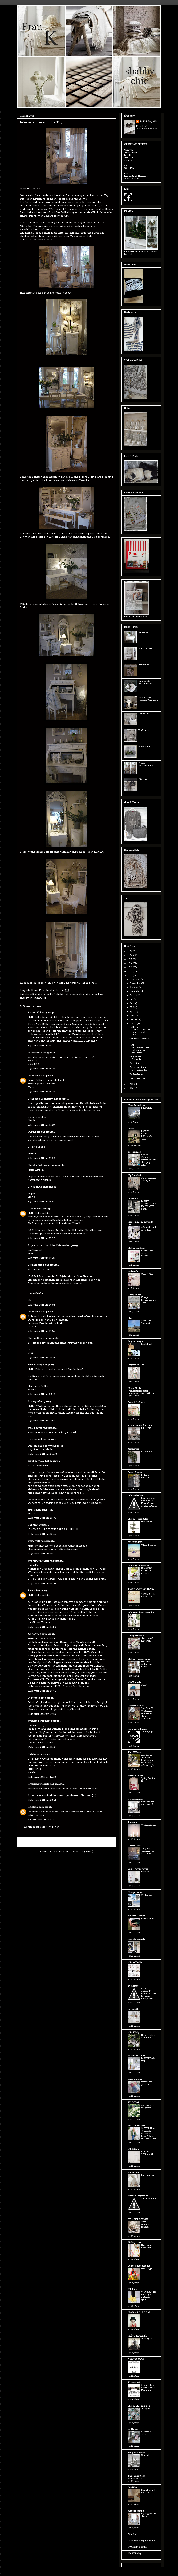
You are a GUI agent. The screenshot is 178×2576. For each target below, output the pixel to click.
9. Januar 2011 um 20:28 (41, 1357)
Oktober (134, 987)
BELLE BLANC (135, 1542)
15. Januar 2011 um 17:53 (42, 1777)
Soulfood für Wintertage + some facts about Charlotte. (147, 1713)
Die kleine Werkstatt (40, 1098)
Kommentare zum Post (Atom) (74, 1851)
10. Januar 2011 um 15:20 (42, 1553)
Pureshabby (35, 1364)
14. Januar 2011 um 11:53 (42, 1747)
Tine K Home (135, 1752)
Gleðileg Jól (146, 2338)
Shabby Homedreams (139, 1659)
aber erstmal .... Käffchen (148, 1639)
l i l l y (143, 2315)
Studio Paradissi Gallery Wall (148, 1179)
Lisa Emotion (36, 1264)
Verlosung (143, 664)
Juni (132, 1003)
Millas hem (133, 2172)
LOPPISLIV (133, 2149)
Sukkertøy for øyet (138, 1869)
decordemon (134, 1152)
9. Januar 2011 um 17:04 (41, 1124)
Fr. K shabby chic (148, 121)
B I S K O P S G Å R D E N (140, 1425)
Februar (134, 1019)
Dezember (135, 979)
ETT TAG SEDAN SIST (147, 2153)
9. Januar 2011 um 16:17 (41, 1045)
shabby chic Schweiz (33, 997)
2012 (130, 971)
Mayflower (133, 1449)
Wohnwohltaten (38, 1560)
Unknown (34, 1075)
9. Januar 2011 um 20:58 (41, 1394)
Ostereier (134, 1063)
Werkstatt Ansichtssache (141, 1612)
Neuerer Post (29, 1842)
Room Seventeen (136, 1472)
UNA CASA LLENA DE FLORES (146, 1571)
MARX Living (134, 2553)
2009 (130, 1088)
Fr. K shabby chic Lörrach (66, 994)
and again (145, 2408)
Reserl (31, 1590)
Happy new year (137, 1077)
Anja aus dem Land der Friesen (47, 1245)
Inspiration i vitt (136, 1364)
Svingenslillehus (136, 2452)
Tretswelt (34, 1541)
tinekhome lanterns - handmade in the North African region (148, 1760)
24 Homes (34, 1697)
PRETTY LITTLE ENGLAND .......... (146, 1135)
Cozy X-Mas (147, 1274)
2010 (130, 1084)
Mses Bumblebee (136, 1105)
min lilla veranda (136, 1939)
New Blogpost (147, 2268)
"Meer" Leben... (148, 1545)
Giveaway (143, 632)
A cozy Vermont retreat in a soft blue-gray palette (148, 1159)
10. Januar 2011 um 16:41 (42, 1583)
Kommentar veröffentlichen (41, 1826)
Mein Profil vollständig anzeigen (146, 127)
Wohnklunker (135, 1495)
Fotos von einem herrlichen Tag (138, 1068)
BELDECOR (133, 2102)
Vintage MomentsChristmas (148, 1300)
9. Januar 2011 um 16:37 (41, 1091)
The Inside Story (136, 2476)
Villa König (133, 2032)
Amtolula (132, 1822)
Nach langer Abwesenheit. (147, 2246)
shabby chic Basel (93, 994)
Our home (34, 1131)
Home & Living (135, 1775)
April (133, 1011)
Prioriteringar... (148, 2175)
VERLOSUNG (145, 648)
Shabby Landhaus (136, 1248)
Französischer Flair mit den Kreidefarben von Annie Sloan (149, 1502)
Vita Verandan (135, 1682)
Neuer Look (144, 713)
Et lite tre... (146, 1871)
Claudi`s (33, 1208)
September (135, 991)
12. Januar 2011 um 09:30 (42, 1713)
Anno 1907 (34, 1012)
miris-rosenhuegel (137, 1729)
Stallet (144, 1685)
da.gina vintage (135, 1341)
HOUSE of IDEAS (136, 2055)
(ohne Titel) (144, 746)
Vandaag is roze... (146, 2433)
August (134, 995)
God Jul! (145, 2455)
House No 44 (134, 1388)
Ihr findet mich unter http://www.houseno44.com (141, 1392)
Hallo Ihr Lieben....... (54, 158)
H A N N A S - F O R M (139, 2312)
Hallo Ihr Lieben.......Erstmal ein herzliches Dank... (139, 1031)
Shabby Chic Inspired (139, 2406)
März (133, 1015)
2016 (130, 955)
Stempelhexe (36, 1338)
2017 (130, 951)
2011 (130, 975)
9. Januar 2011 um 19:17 (41, 1238)
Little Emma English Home (141, 2540)
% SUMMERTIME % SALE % (148, 1594)
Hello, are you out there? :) (148, 1803)
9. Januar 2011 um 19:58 (41, 1304)
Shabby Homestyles (138, 1519)
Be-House (133, 2429)
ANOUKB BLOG (136, 2359)
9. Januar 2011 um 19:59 (41, 1331)
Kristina (33, 1807)
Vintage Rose (134, 1294)
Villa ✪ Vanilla (135, 1962)
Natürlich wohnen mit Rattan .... (147, 1664)
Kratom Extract (135, 2478)
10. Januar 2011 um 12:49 (42, 1534)
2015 (130, 959)
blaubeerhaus (36, 1460)
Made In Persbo (136, 2510)
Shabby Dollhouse (39, 1165)
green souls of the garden (148, 2106)
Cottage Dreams (136, 1635)
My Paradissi (134, 1175)
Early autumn (147, 1918)
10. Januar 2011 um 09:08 (42, 1454)
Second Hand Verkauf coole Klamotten (148, 2388)
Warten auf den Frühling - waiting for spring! (148, 2296)
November (135, 983)
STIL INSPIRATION (138, 2219)
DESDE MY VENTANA (139, 1565)
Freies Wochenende (145, 763)
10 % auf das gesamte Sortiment (148, 698)
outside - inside (148, 2198)
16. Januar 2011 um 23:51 (42, 1800)
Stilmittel (132, 2534)
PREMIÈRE (146, 1108)
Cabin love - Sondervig (146, 1322)
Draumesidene (135, 1799)
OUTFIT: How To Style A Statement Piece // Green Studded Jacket (148, 2133)
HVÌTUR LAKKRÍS (137, 2335)
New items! (146, 1521)
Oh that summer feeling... (145, 2224)
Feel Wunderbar (136, 2125)
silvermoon (35, 1052)
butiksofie (133, 1271)
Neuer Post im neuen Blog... (148, 2036)
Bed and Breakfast (146, 1476)
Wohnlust (133, 1198)
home (131, 1128)
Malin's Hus (35, 1427)
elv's (130, 1318)
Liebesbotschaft (136, 1705)
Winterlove (146, 1895)
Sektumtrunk (136, 1073)
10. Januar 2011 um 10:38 (42, 1517)
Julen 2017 (146, 1428)
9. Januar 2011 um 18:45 (41, 1201)
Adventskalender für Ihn (148, 1228)
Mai (132, 1007)
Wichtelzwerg (37, 1720)
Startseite (67, 1842)
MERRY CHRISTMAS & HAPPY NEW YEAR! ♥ (148, 1205)
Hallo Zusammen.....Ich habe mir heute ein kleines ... (139, 1049)
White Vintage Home (139, 2265)
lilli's (31, 1524)
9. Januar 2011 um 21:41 (41, 1420)
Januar (133, 1023)
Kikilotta (132, 2289)
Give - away (144, 779)
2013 (130, 967)
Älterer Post (104, 1842)
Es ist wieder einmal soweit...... (147, 1253)
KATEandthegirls (38, 1783)
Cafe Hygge (147, 1731)
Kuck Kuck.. (147, 1344)
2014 (130, 963)
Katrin (32, 1754)
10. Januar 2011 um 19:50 (42, 1690)
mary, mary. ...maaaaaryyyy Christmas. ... (148, 1851)
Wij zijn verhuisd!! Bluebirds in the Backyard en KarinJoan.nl (148, 1993)
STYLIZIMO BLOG (137, 2547)
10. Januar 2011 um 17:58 (42, 1627)
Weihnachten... (148, 1825)
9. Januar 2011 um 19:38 (41, 1257)
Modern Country (136, 1915)
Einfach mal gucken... (146, 2083)
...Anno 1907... (135, 1845)
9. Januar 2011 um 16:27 (41, 1068)
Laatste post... (147, 1451)
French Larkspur (136, 1402)
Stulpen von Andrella (135, 1057)
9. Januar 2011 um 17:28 (41, 1158)
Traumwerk (134, 2382)
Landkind (132, 2487)
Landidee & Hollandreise (145, 682)
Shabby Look (134, 2242)
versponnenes (135, 2079)
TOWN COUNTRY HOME (141, 1589)
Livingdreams (135, 1892)
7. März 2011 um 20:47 (41, 1819)
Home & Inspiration (138, 2195)
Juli (132, 999)
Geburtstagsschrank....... (139, 1039)
